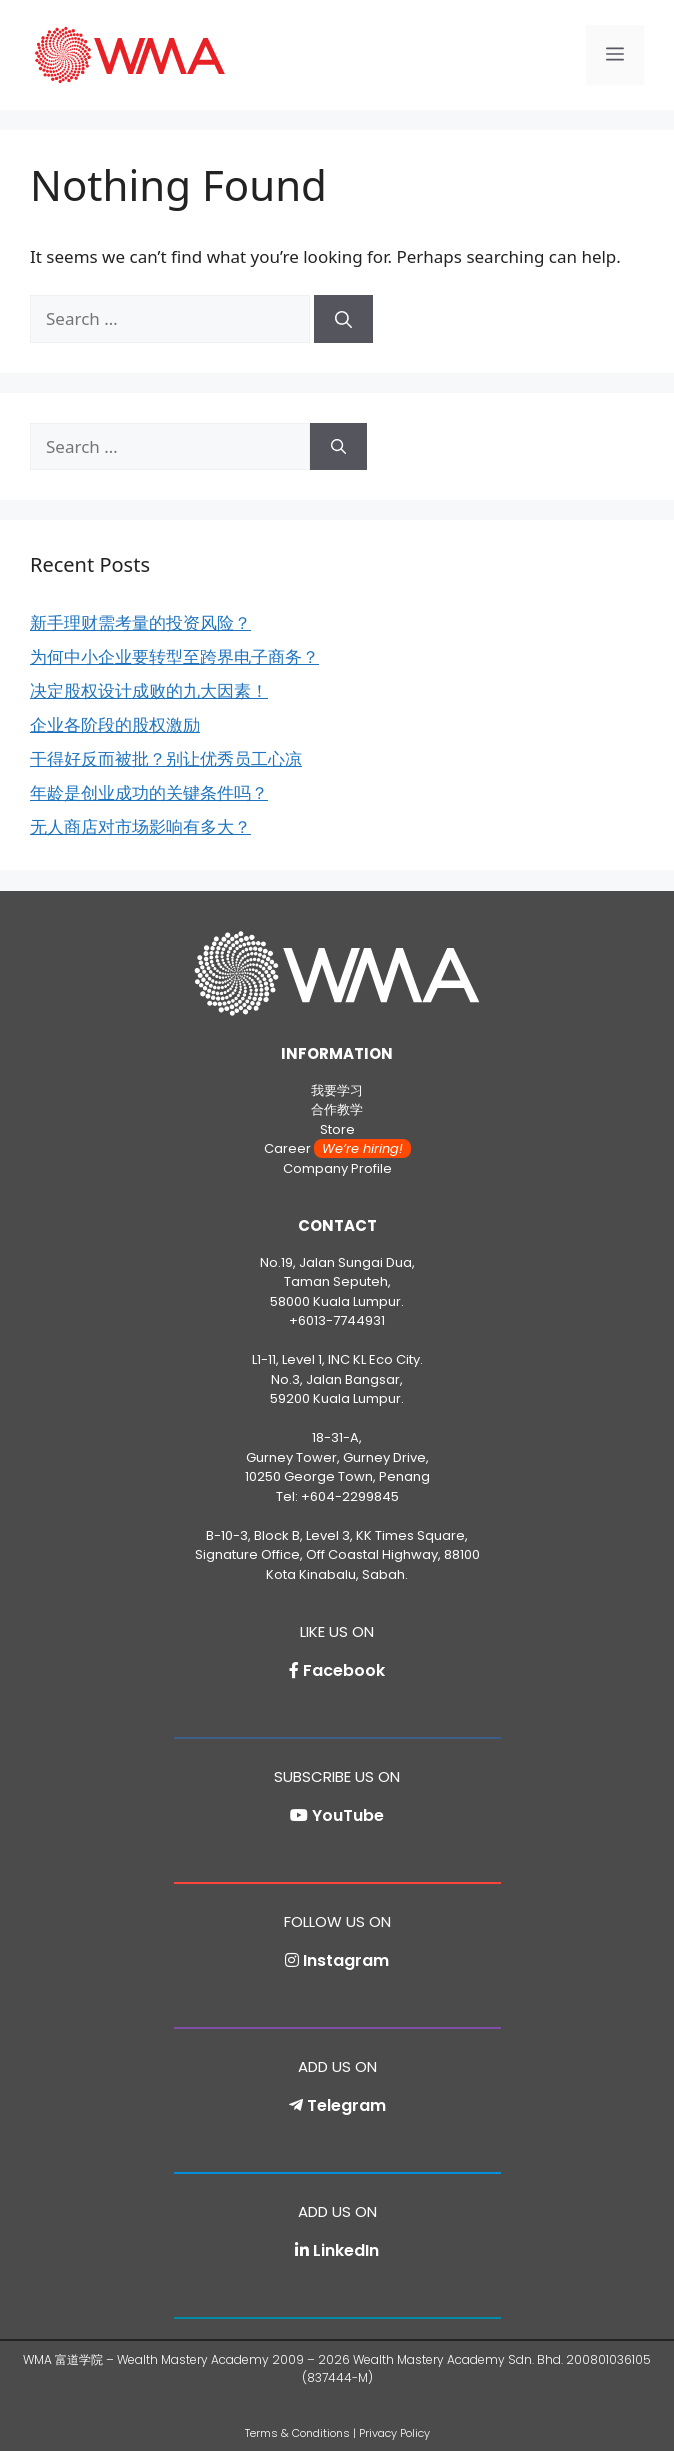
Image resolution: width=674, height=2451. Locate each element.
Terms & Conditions (297, 2433)
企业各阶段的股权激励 (115, 724)
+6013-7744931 (337, 1320)
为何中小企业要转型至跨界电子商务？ (174, 656)
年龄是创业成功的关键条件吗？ (149, 792)
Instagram (346, 1960)
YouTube (348, 1815)
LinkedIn (346, 2250)
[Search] (343, 319)
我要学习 (337, 1090)
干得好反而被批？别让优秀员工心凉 (166, 758)
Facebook (344, 1670)
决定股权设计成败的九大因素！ (149, 690)
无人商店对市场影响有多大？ (140, 826)
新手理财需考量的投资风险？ (140, 622)
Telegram (346, 2105)
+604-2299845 (350, 1496)
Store (337, 1129)
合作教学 (337, 1109)
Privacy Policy (394, 2433)
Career (337, 1148)
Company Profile (337, 1168)
